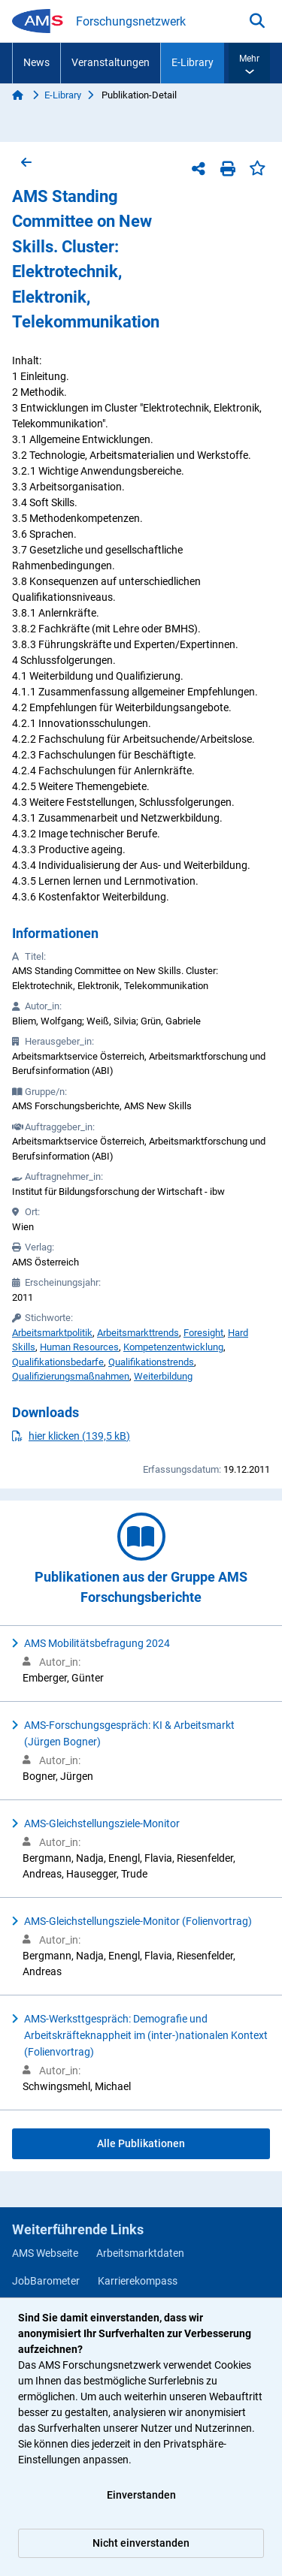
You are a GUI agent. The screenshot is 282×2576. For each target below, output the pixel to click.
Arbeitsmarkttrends (138, 1332)
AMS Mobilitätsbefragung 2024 (97, 1643)
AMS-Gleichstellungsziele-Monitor (102, 1823)
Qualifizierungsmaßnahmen (70, 1376)
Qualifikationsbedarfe (58, 1362)
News (36, 62)
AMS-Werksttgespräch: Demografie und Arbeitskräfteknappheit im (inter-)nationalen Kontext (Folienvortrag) (146, 2035)
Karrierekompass (137, 2281)
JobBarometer (46, 2281)
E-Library (192, 62)
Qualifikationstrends (151, 1362)
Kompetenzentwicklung (173, 1347)
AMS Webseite (45, 2253)
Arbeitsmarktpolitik (52, 1332)
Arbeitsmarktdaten (140, 2253)
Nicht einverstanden (141, 2543)
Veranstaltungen (110, 62)
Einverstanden (141, 2495)
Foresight (203, 1332)
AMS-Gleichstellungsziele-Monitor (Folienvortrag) (138, 1921)
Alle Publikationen (141, 2143)
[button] (249, 63)
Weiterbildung (163, 1376)
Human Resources (79, 1347)
